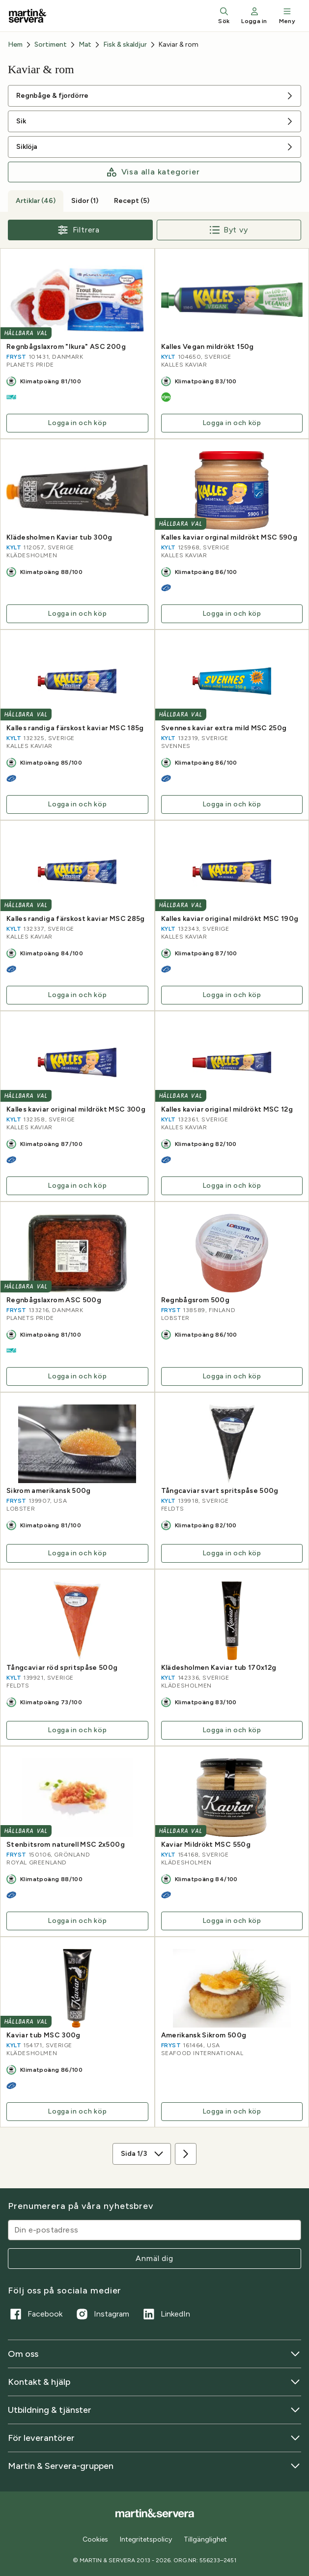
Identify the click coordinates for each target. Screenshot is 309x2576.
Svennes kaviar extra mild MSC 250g (224, 728)
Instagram (101, 2314)
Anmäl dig (154, 2258)
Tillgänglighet (205, 2539)
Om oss (154, 2354)
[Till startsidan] (27, 16)
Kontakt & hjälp (154, 2382)
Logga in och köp (77, 423)
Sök (223, 15)
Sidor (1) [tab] (84, 201)
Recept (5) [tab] (131, 201)
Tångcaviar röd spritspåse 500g (62, 1668)
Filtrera (78, 230)
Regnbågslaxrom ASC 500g (53, 1300)
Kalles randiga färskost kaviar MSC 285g (75, 919)
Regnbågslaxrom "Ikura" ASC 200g (66, 347)
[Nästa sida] (186, 2154)
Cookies (95, 2540)
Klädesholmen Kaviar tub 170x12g (219, 1668)
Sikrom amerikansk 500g (48, 1491)
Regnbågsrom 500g (195, 1300)
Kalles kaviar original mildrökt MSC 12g (227, 1110)
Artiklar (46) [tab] (36, 201)
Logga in (254, 15)
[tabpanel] (154, 1200)
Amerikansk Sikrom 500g (204, 2035)
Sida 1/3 (143, 2154)
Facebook (35, 2314)
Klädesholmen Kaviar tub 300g (59, 538)
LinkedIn (165, 2314)
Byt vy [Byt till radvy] (229, 230)
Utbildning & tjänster (154, 2410)
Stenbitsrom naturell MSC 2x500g (65, 1845)
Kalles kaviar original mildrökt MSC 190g (230, 919)
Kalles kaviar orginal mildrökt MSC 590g (229, 538)
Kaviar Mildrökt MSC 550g (206, 1845)
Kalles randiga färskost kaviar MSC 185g (75, 728)
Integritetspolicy (146, 2539)
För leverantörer (154, 2438)
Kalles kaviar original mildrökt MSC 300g (75, 1110)
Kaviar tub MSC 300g (43, 2035)
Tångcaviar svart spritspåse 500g (220, 1491)
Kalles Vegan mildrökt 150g (207, 347)
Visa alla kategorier (153, 172)
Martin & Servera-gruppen (154, 2466)
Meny (287, 15)
